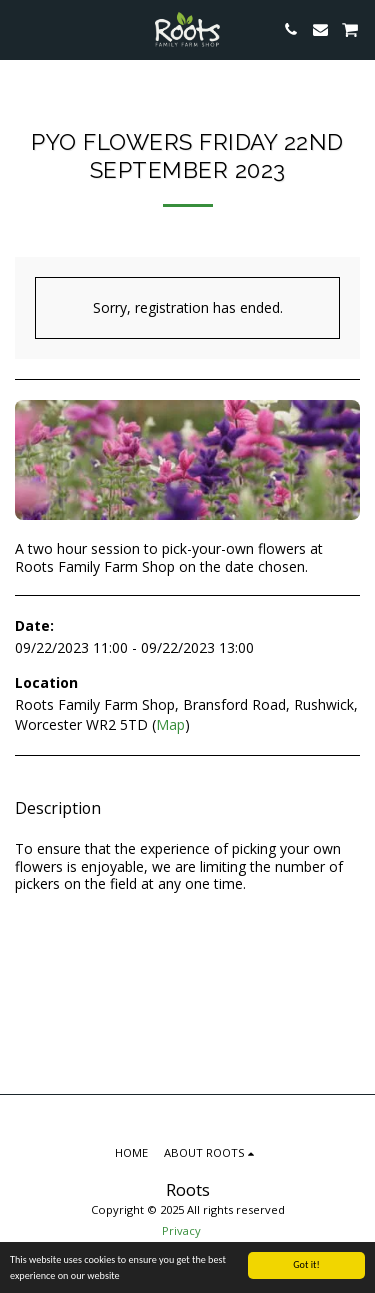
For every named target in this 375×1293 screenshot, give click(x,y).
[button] (22, 28)
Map (170, 724)
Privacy (181, 1230)
